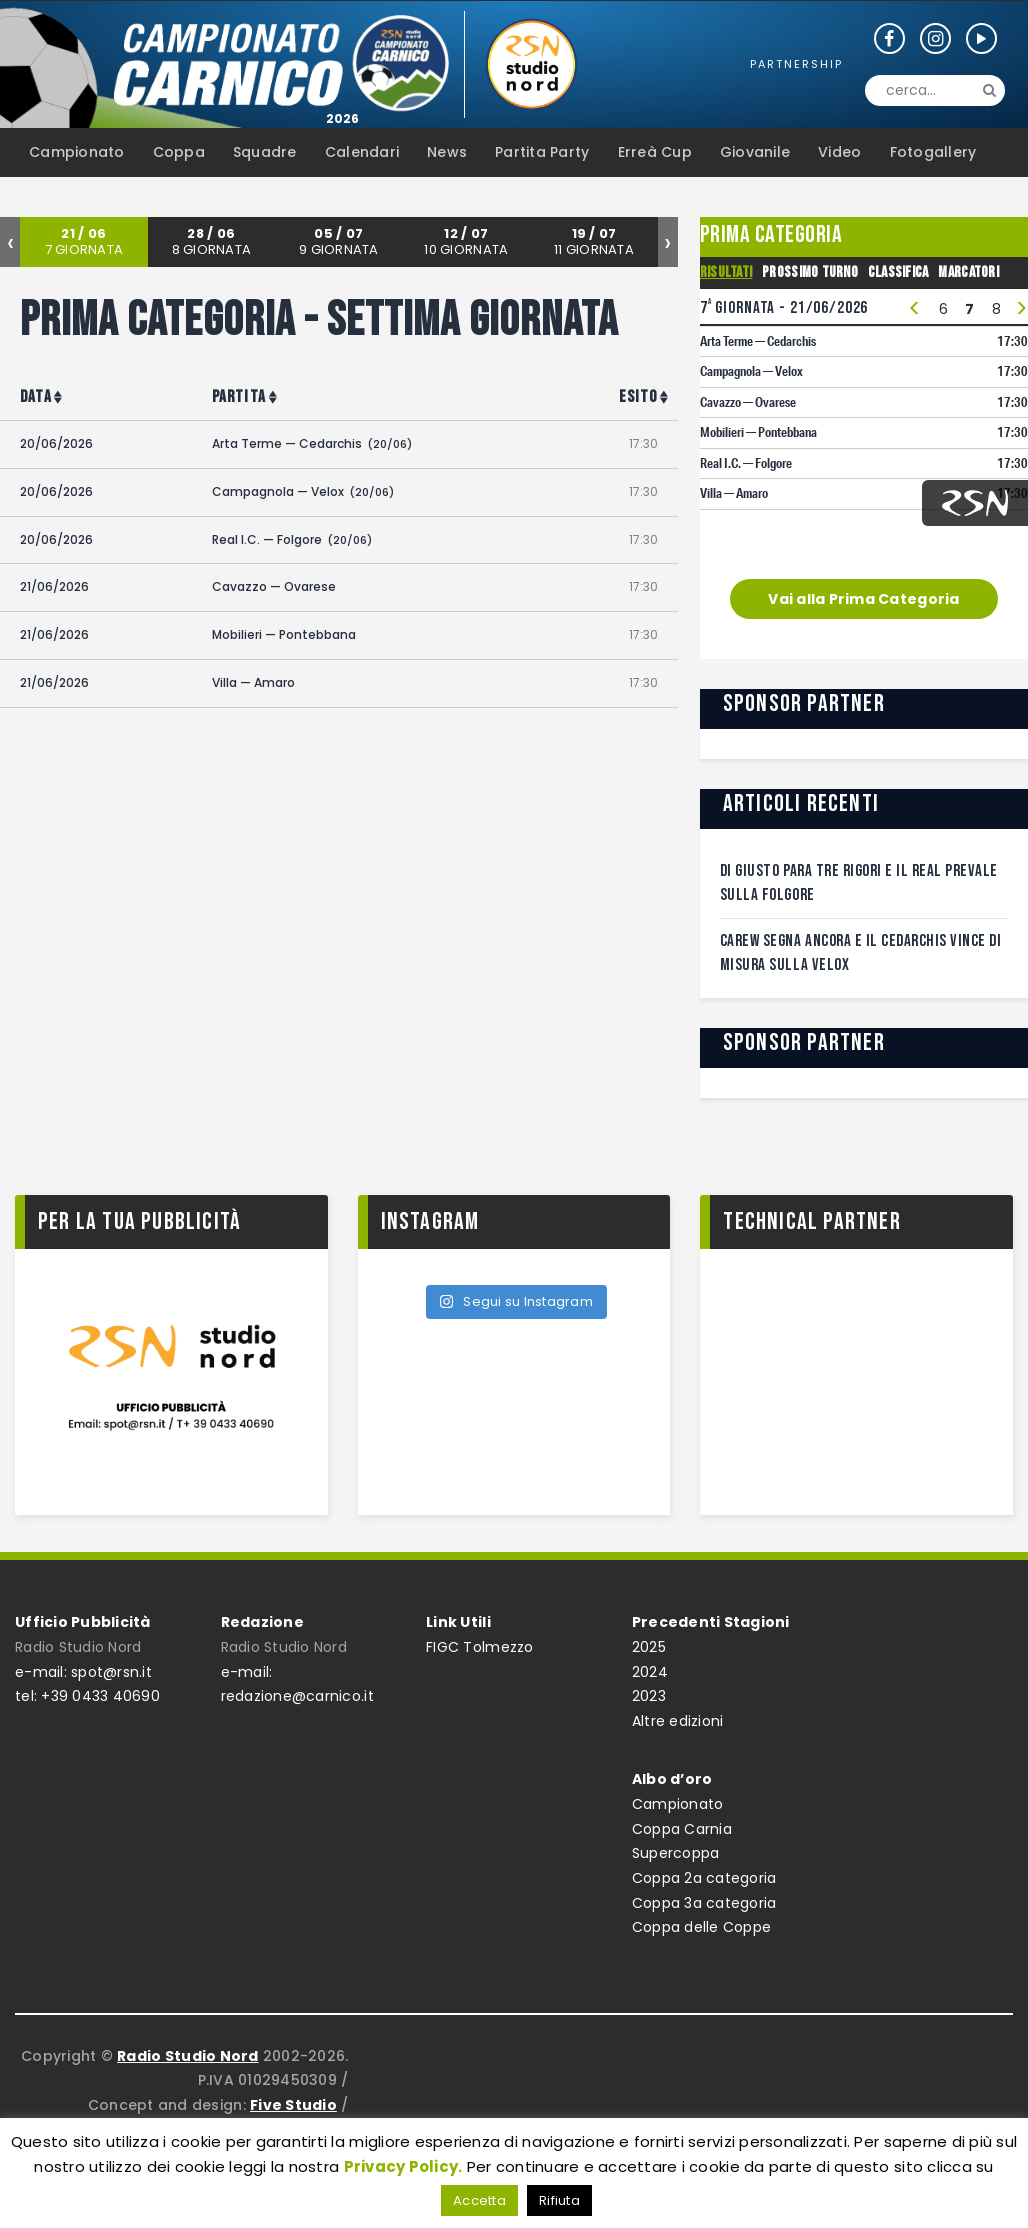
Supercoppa (676, 1853)
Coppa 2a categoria (704, 1878)
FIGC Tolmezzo (479, 1647)
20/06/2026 (56, 443)
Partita (239, 397)
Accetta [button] (479, 2200)
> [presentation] (1021, 309)
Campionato (678, 1804)
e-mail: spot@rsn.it (83, 1672)
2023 (649, 1696)
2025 (649, 1647)
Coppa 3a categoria (704, 1903)
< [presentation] (914, 309)
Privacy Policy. (403, 2166)
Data (36, 397)
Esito (638, 397)
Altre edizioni (678, 1721)
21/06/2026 (54, 586)
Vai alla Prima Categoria (863, 599)
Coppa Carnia (682, 1829)
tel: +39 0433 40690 (87, 1696)
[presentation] (10, 242)
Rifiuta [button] (559, 2200)
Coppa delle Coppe (701, 1927)
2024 (650, 1672)
